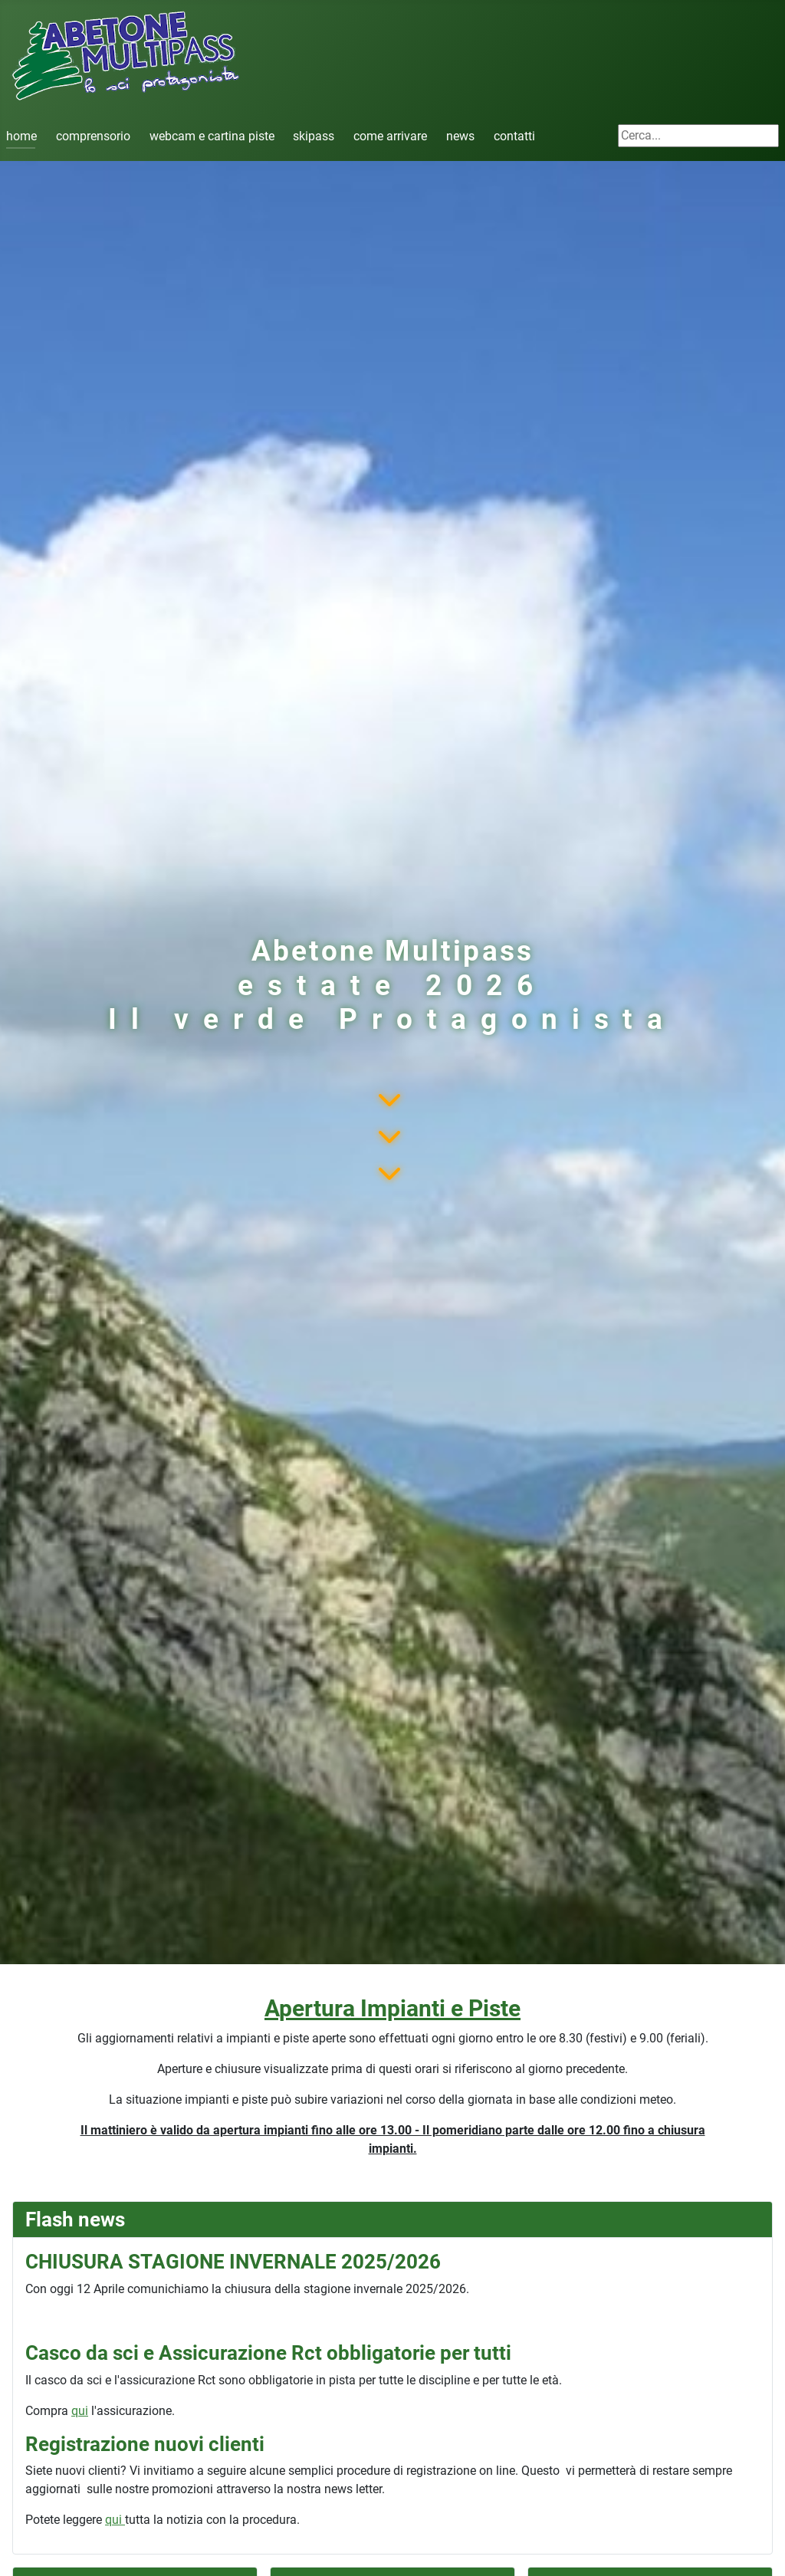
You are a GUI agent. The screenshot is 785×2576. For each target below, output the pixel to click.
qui (79, 2411)
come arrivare (390, 136)
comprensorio (93, 136)
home (21, 136)
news (460, 136)
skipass (313, 136)
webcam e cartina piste (211, 136)
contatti (514, 136)
